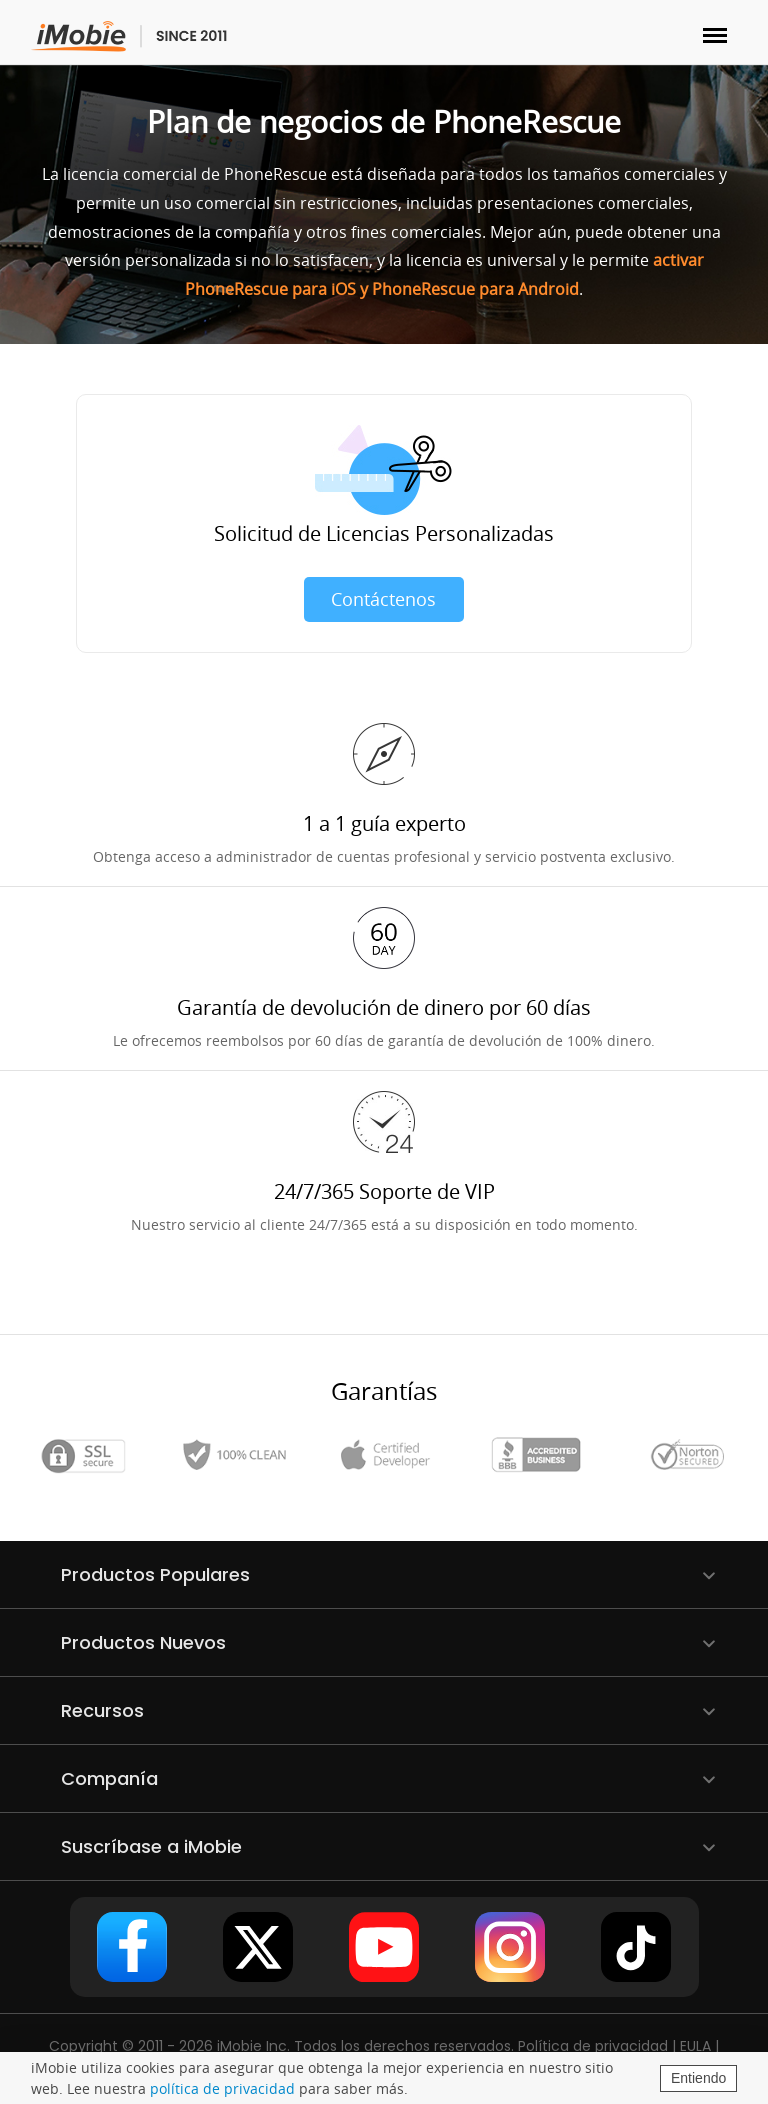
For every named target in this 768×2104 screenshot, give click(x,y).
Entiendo (698, 2078)
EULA (695, 2046)
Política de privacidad (593, 2046)
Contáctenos (383, 599)
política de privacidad (222, 2088)
